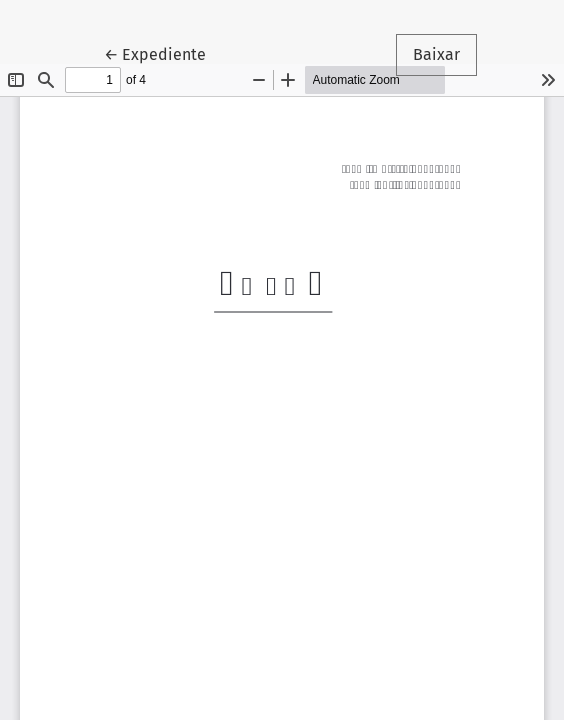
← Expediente (163, 53)
